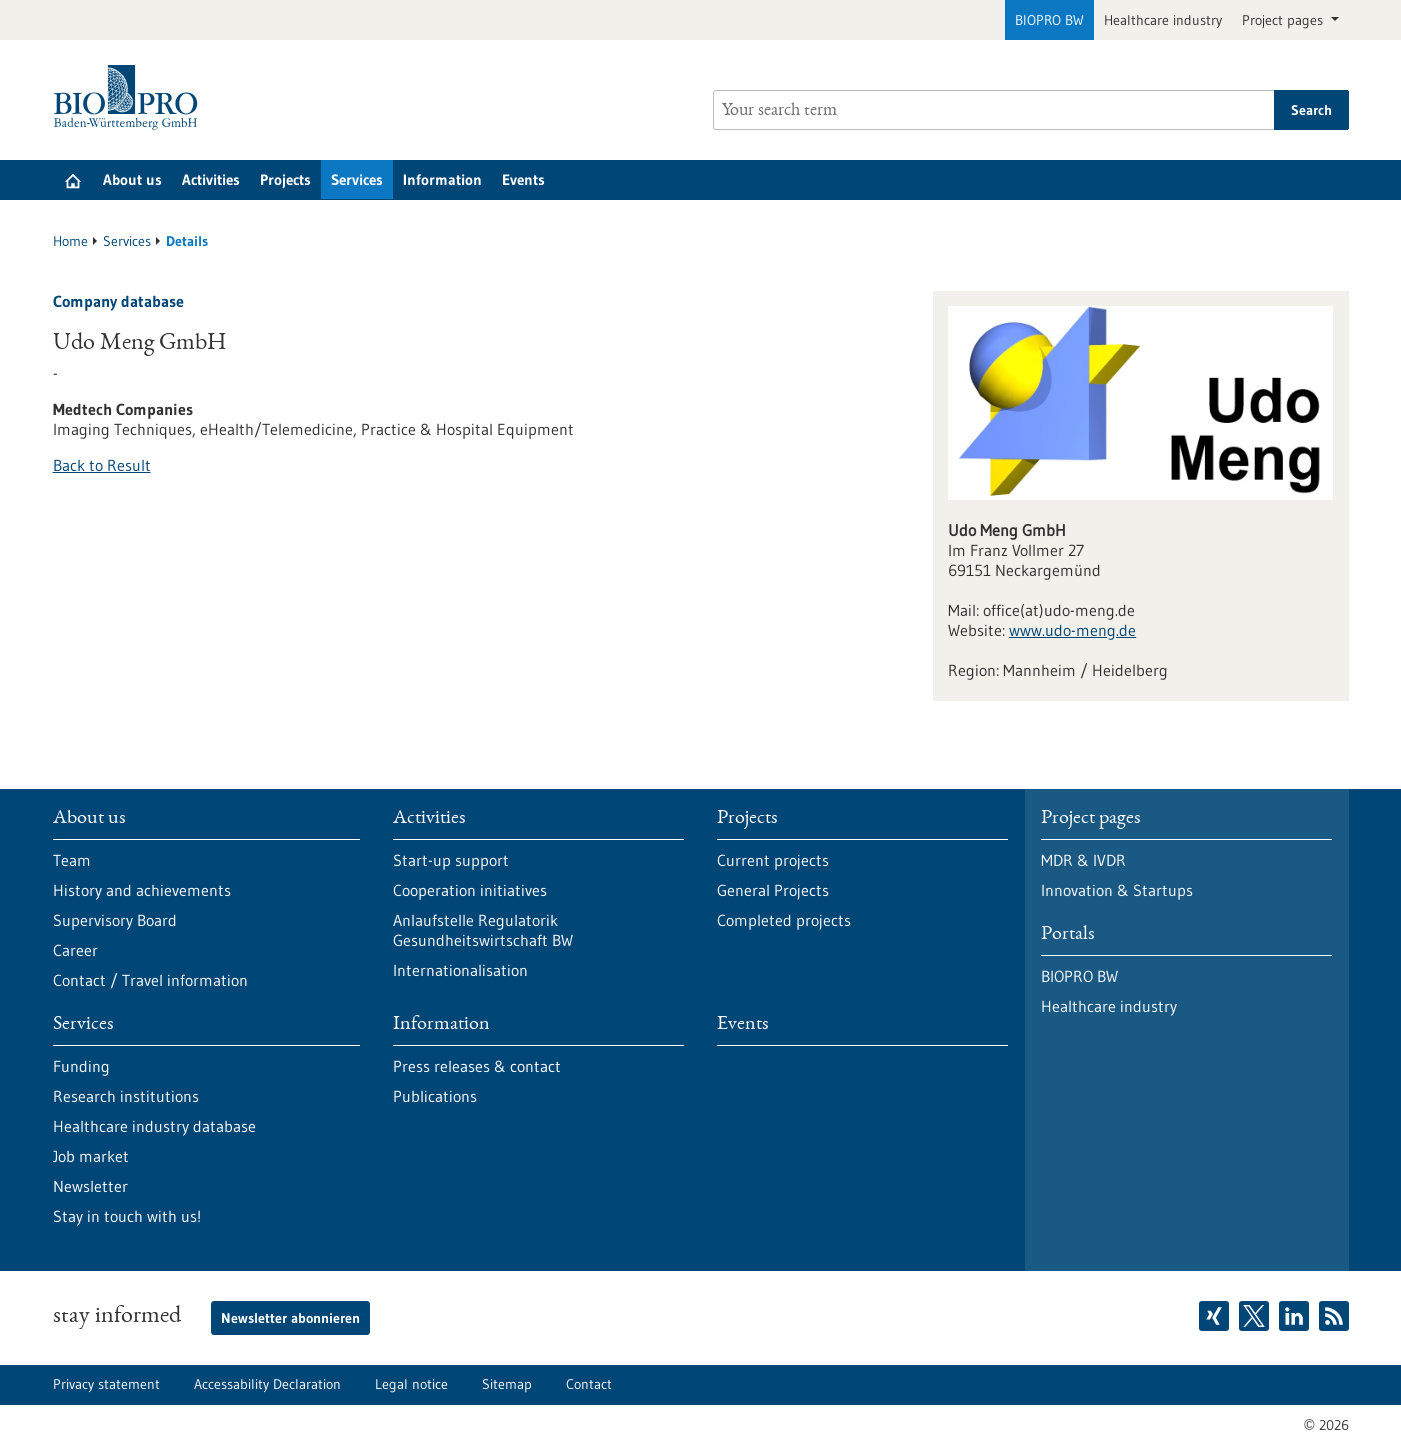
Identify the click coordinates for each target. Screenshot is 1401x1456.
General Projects (773, 890)
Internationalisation (460, 970)
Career (75, 950)
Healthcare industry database (154, 1126)
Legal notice (411, 1384)
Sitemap (507, 1384)
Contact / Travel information (150, 980)
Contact (589, 1384)
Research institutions (126, 1096)
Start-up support (451, 860)
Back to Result (102, 465)
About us (132, 179)
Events (523, 179)
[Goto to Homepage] (130, 97)
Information (442, 179)
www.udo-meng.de (1072, 630)
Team (72, 860)
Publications (435, 1096)
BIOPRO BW (1049, 20)
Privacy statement (106, 1384)
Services (357, 179)
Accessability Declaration (267, 1384)
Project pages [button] (1284, 20)
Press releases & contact (477, 1066)
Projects (285, 179)
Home (70, 241)
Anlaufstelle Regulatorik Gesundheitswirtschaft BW (483, 930)
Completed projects (784, 920)
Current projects (773, 860)
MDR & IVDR (1083, 860)
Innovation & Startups (1117, 890)
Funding (81, 1066)
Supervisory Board (115, 920)
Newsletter (90, 1186)
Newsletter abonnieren (290, 1318)
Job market (91, 1156)
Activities (211, 179)
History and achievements (142, 890)
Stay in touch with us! (127, 1216)
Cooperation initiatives (470, 890)
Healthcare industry (1163, 20)
